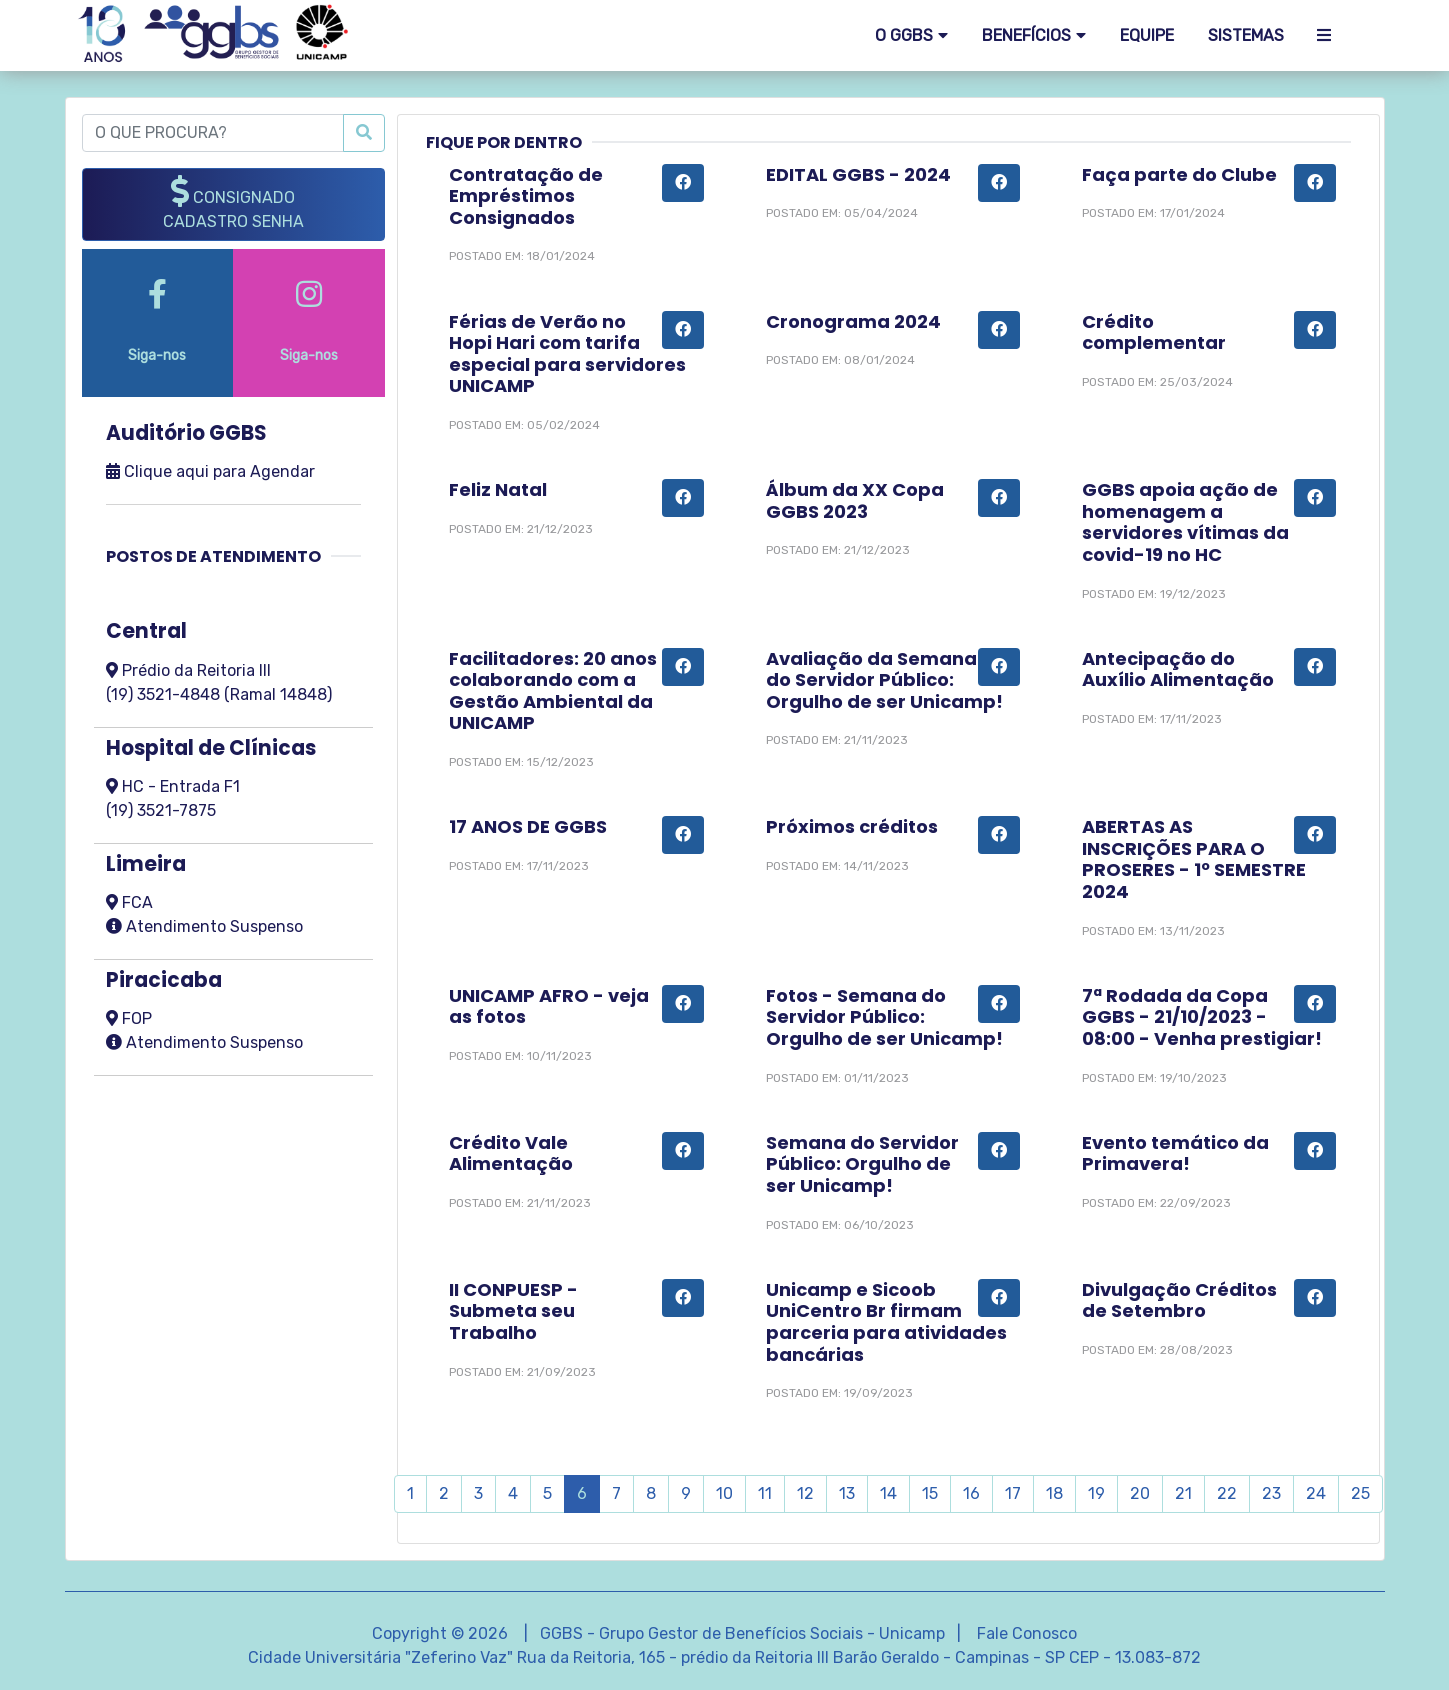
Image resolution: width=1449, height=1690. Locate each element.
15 (930, 1493)
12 (805, 1493)
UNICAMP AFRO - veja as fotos (549, 1006)
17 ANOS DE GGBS (528, 826)
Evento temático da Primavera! (1175, 1153)
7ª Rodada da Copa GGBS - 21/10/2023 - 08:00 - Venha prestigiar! (1202, 1017)
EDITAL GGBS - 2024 (858, 174)
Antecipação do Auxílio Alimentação (1178, 669)
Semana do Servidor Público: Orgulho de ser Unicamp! (862, 1164)
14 (888, 1493)
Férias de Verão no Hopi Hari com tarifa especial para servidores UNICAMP (567, 354)
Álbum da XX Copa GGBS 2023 (855, 500)
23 (1271, 1493)
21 (1183, 1493)
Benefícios (1026, 35)
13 (847, 1493)
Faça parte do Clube (1179, 174)
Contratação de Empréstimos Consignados (526, 196)
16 (971, 1493)
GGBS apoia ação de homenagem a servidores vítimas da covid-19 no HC (1185, 522)
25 (1360, 1493)
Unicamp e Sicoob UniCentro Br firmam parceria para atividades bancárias (886, 1322)
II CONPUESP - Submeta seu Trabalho (513, 1311)
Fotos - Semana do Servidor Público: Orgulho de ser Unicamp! (884, 1017)
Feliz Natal (498, 489)
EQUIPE (1147, 35)
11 (765, 1493)
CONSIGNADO (233, 203)
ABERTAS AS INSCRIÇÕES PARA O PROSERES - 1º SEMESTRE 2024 (1194, 859)
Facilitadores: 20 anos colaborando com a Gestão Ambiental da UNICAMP (553, 691)
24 (1316, 1493)
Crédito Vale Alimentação (511, 1153)
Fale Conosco (1027, 1633)
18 (1054, 1493)
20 (1140, 1493)
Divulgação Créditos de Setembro (1179, 1300)
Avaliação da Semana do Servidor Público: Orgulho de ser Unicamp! (884, 680)
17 (1013, 1493)
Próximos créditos (852, 826)
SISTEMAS (1246, 35)
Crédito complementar (1154, 332)
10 (724, 1493)
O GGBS (904, 35)
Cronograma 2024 (853, 321)
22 (1227, 1493)
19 (1096, 1493)
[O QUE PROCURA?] (213, 133)
